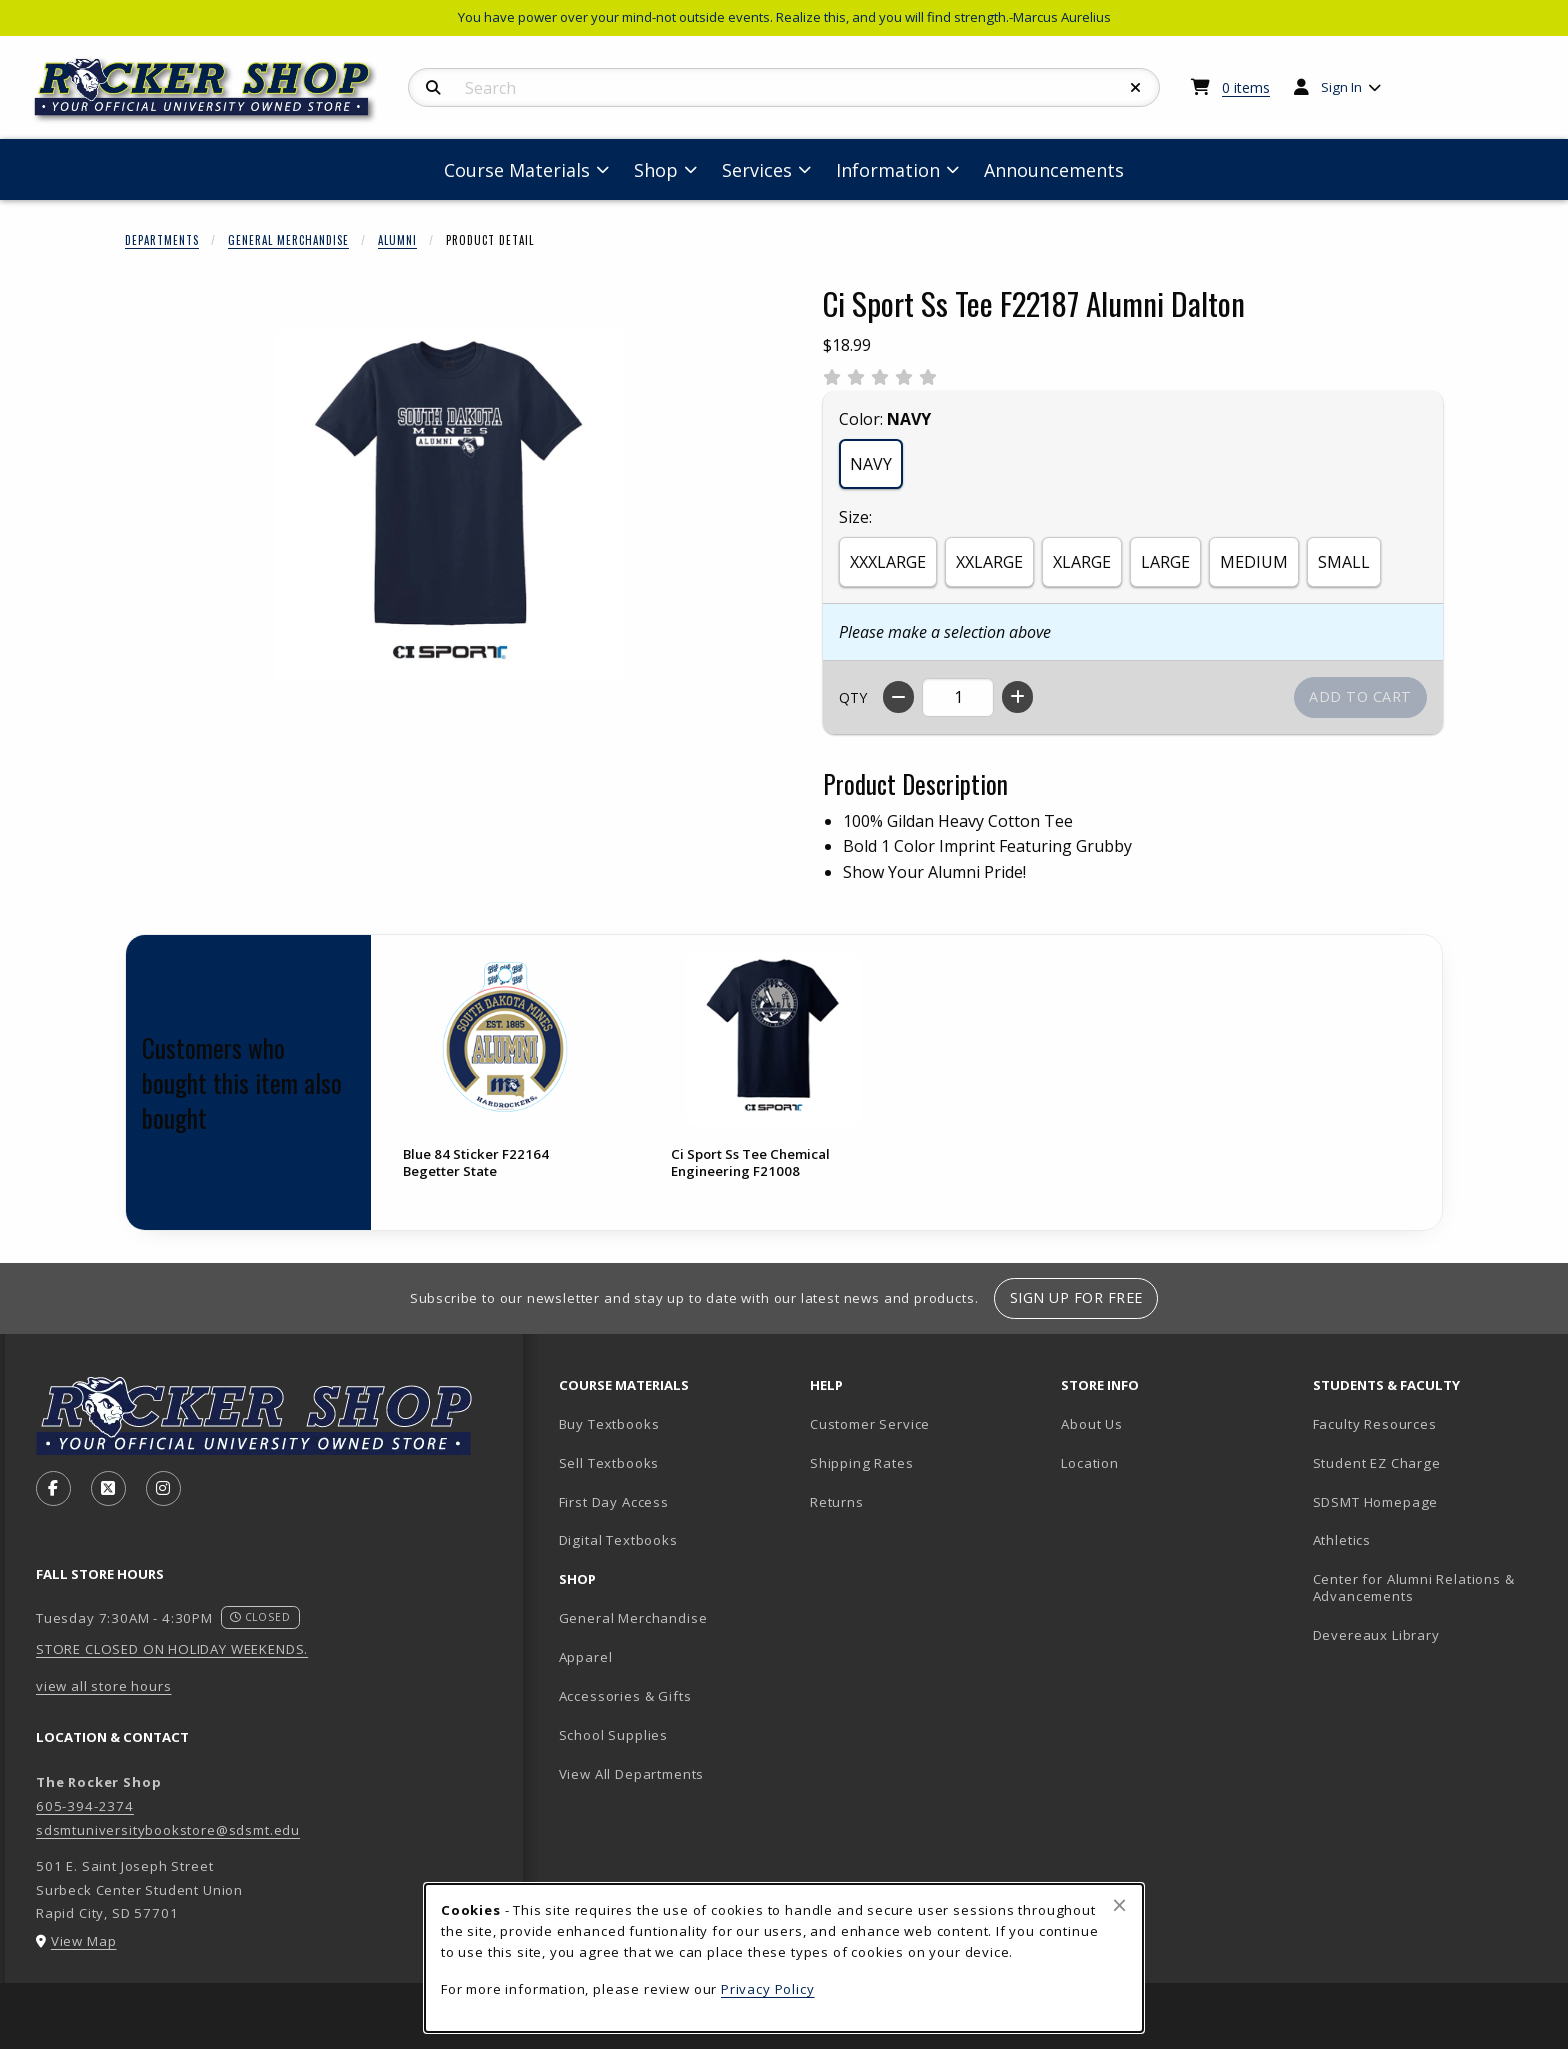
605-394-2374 (85, 1806)
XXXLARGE (888, 562)
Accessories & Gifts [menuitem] (625, 1696)
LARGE (1165, 562)
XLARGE (1082, 562)
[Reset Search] (1136, 88)
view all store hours (104, 1686)
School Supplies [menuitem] (613, 1735)
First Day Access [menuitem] (614, 1502)
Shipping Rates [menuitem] (862, 1463)
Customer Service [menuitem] (870, 1424)
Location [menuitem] (1090, 1463)
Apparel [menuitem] (586, 1657)
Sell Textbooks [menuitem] (609, 1463)
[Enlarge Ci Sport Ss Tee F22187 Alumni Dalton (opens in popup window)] (450, 505)
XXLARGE (989, 562)
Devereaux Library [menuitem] (1376, 1635)
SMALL (1344, 562)
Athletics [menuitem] (1342, 1540)
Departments (162, 240)
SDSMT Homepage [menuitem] (1376, 1502)
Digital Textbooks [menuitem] (618, 1540)
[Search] (433, 88)
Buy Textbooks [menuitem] (609, 1424)
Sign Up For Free (1076, 1297)
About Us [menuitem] (1092, 1424)
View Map (84, 1941)
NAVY (871, 464)
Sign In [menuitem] (1341, 87)
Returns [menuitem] (837, 1502)
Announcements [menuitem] (1054, 170)
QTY (853, 697)
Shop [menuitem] (656, 170)
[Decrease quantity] (898, 697)
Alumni (397, 240)
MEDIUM (1254, 562)
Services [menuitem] (757, 170)
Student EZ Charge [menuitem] (1377, 1463)
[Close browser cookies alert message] (1119, 1905)
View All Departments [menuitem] (632, 1774)
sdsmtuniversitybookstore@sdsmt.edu (168, 1830)
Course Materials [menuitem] (517, 170)
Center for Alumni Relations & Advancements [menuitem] (1414, 1587)
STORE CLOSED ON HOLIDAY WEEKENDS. (172, 1649)
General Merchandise (288, 240)
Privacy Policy (768, 1989)
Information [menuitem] (888, 170)
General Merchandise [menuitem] (633, 1618)
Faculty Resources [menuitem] (1375, 1424)
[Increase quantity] (1017, 697)
